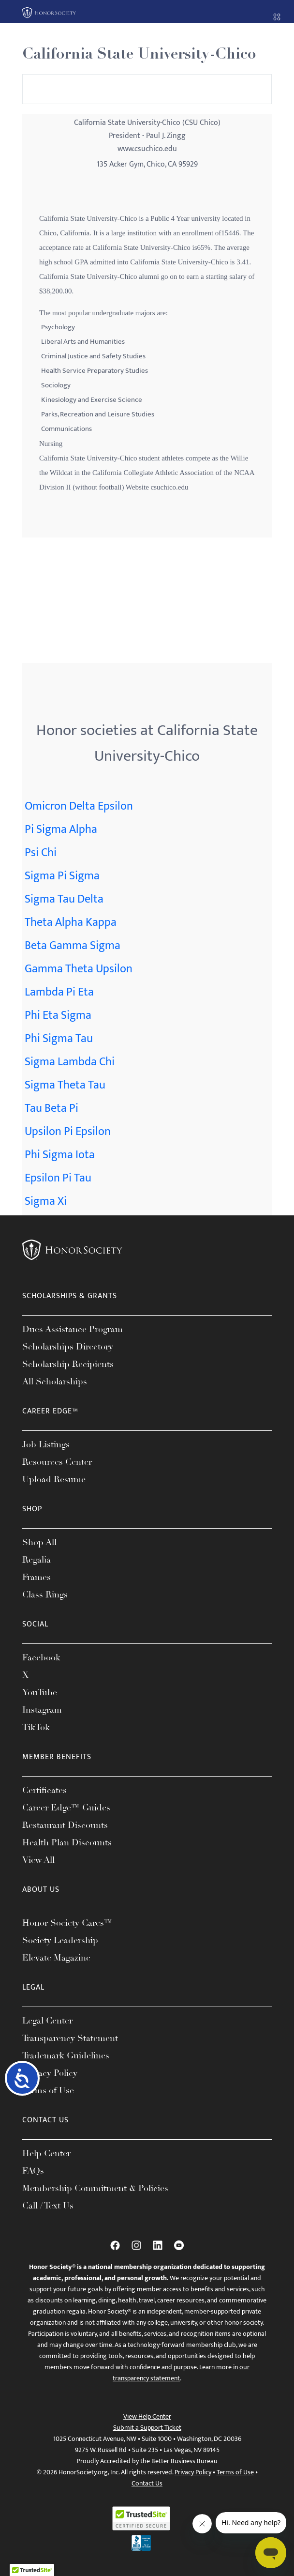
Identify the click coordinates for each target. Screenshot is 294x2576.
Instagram (42, 1709)
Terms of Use (48, 2090)
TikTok (36, 1727)
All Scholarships (54, 1381)
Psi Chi (41, 852)
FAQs (33, 2170)
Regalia (36, 1559)
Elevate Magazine (56, 1957)
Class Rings (45, 1594)
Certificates (44, 1790)
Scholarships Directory (67, 1346)
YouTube (39, 1692)
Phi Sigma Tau (59, 1038)
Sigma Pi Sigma (62, 876)
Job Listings (46, 1444)
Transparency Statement (70, 2038)
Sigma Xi (46, 1201)
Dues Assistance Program (72, 1329)
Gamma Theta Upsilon (78, 969)
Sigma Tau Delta (64, 899)
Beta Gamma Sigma (72, 945)
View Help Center (147, 2416)
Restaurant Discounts (65, 1825)
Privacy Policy (49, 2073)
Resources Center (57, 1462)
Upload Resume (54, 1479)
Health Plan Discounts (67, 1842)
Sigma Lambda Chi (70, 1062)
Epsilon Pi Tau (58, 1178)
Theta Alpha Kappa (71, 922)
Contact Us (147, 2483)
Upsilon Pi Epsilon (68, 1131)
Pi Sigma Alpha (61, 829)
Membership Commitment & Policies (95, 2188)
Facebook (41, 1657)
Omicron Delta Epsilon (79, 806)
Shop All (39, 1542)
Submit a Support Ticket (147, 2427)
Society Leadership (60, 1940)
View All (38, 1860)
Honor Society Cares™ (67, 1922)
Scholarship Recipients (68, 1364)
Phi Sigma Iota (60, 1155)
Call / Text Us (48, 2205)
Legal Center (47, 2020)
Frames (36, 1577)
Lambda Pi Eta (59, 992)
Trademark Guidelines (65, 2055)
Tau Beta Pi (51, 1108)
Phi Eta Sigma (58, 1015)
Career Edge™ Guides (66, 1807)
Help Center (46, 2153)
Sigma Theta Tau (65, 1085)
